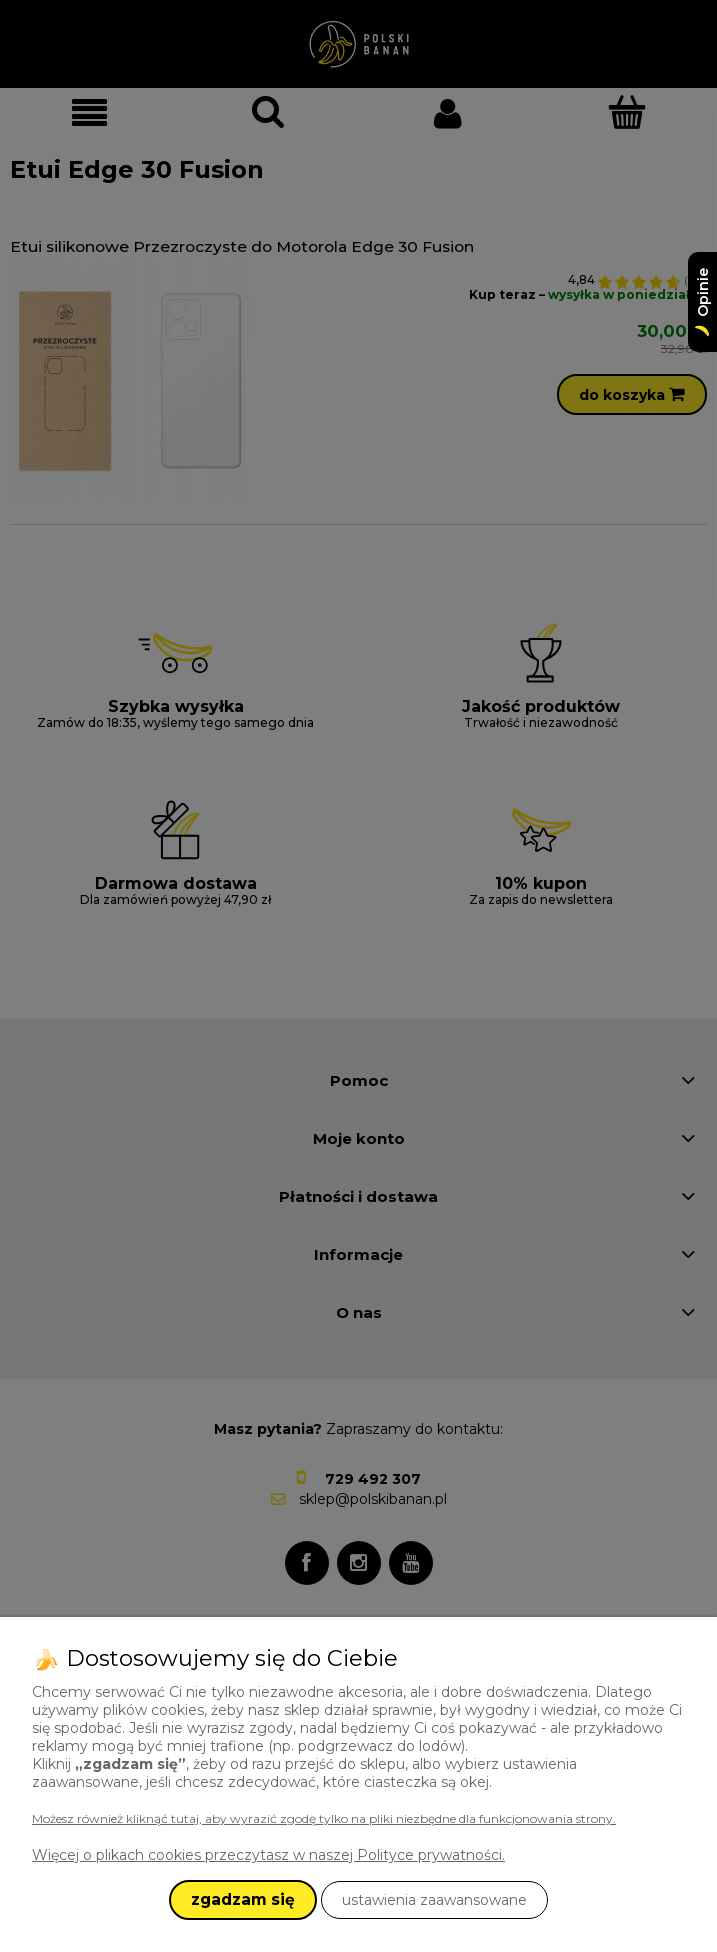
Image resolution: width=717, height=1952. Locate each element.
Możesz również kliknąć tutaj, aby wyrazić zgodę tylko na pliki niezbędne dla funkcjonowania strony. (324, 1818)
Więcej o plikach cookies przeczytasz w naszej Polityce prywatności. (268, 1855)
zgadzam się (243, 1899)
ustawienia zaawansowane (434, 1900)
